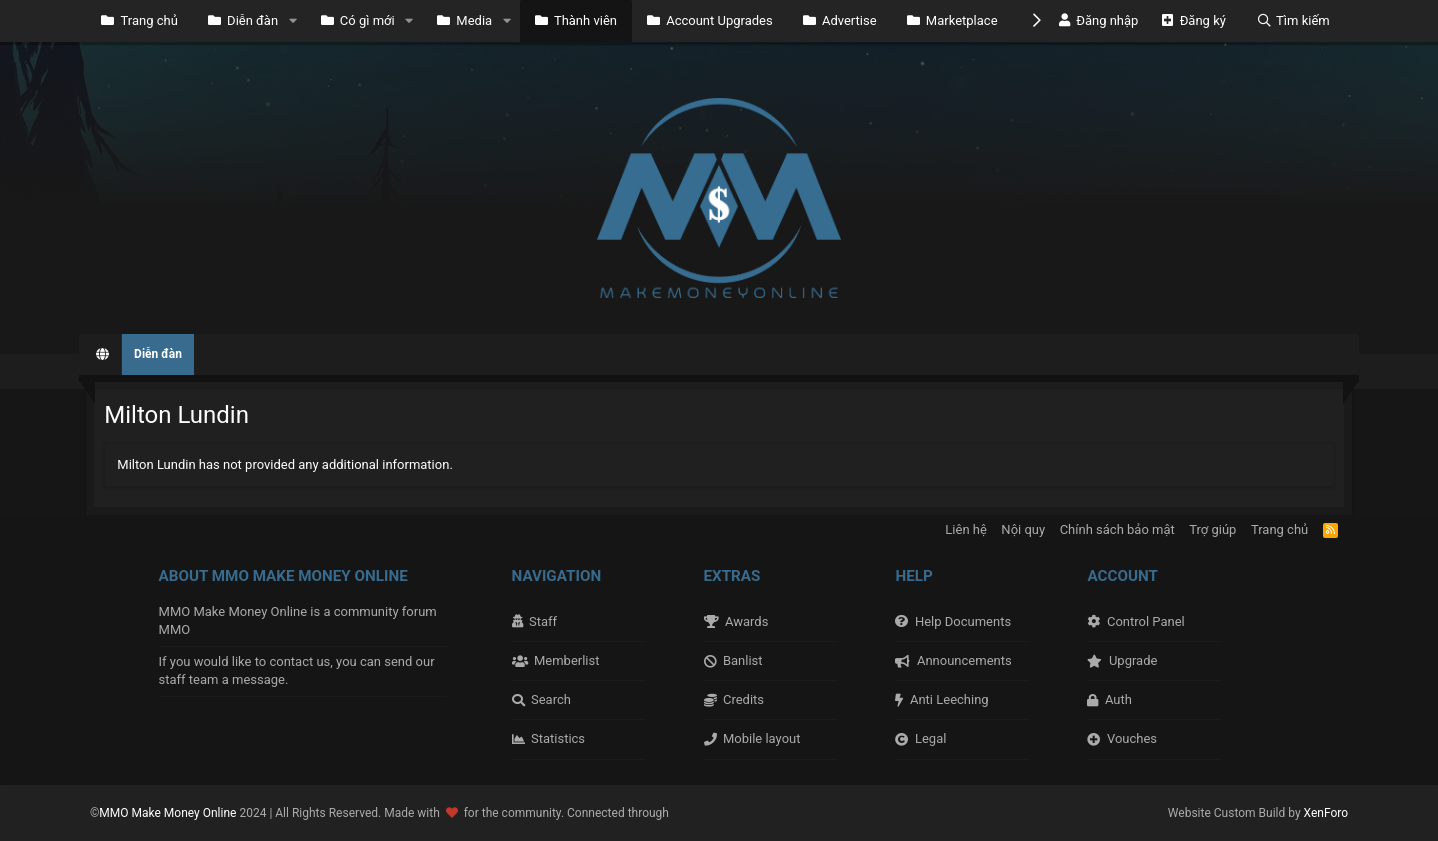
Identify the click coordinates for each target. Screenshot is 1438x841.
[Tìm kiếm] (1292, 21)
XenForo (1326, 813)
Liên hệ (966, 529)
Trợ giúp (1212, 529)
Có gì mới (358, 20)
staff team (189, 679)
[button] (293, 21)
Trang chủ (139, 20)
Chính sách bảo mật (1117, 529)
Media (464, 20)
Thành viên (576, 20)
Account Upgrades (710, 20)
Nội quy (1023, 529)
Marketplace (952, 20)
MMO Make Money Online (169, 813)
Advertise (840, 20)
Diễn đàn (243, 20)
